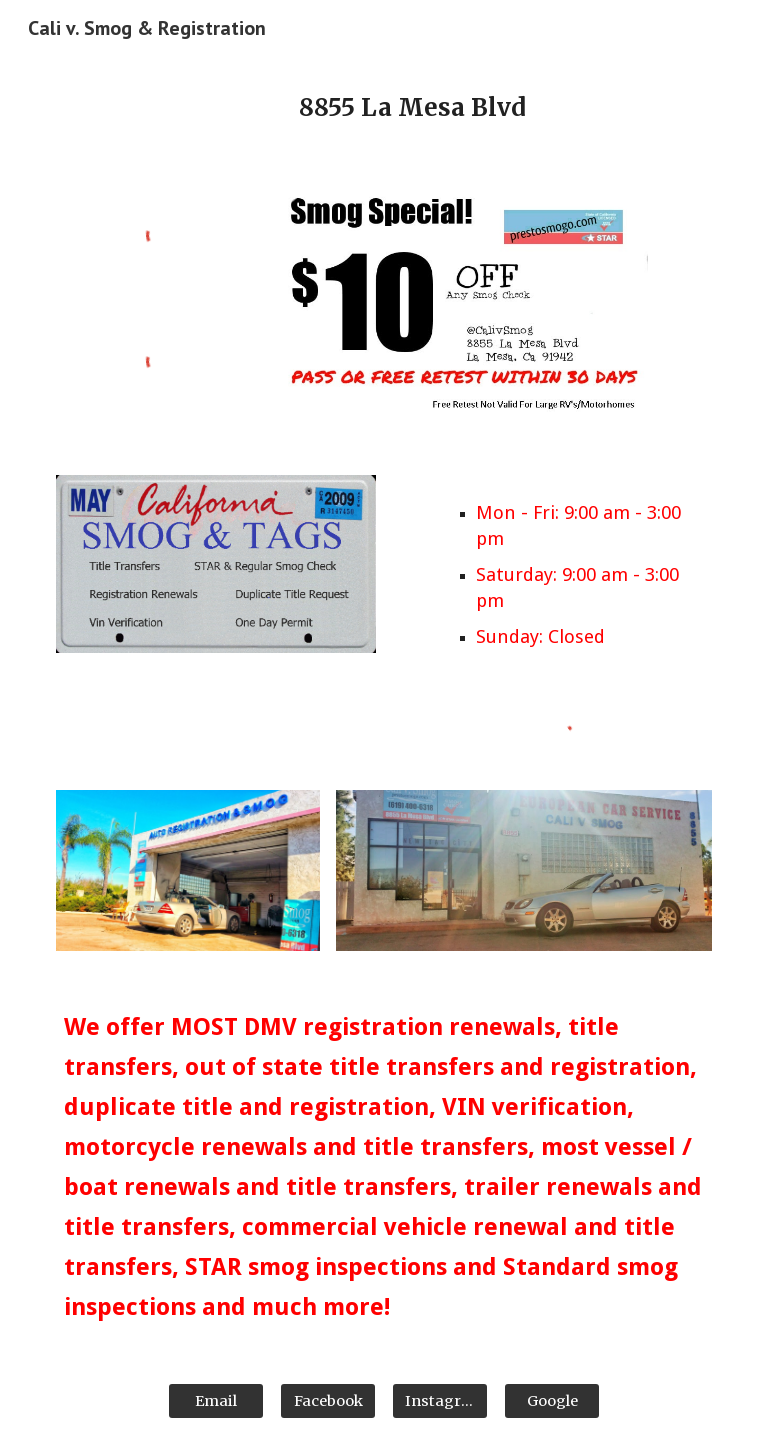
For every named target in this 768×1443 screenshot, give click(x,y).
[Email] (215, 1401)
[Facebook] (327, 1401)
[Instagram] (439, 1401)
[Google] (551, 1401)
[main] (411, 108)
